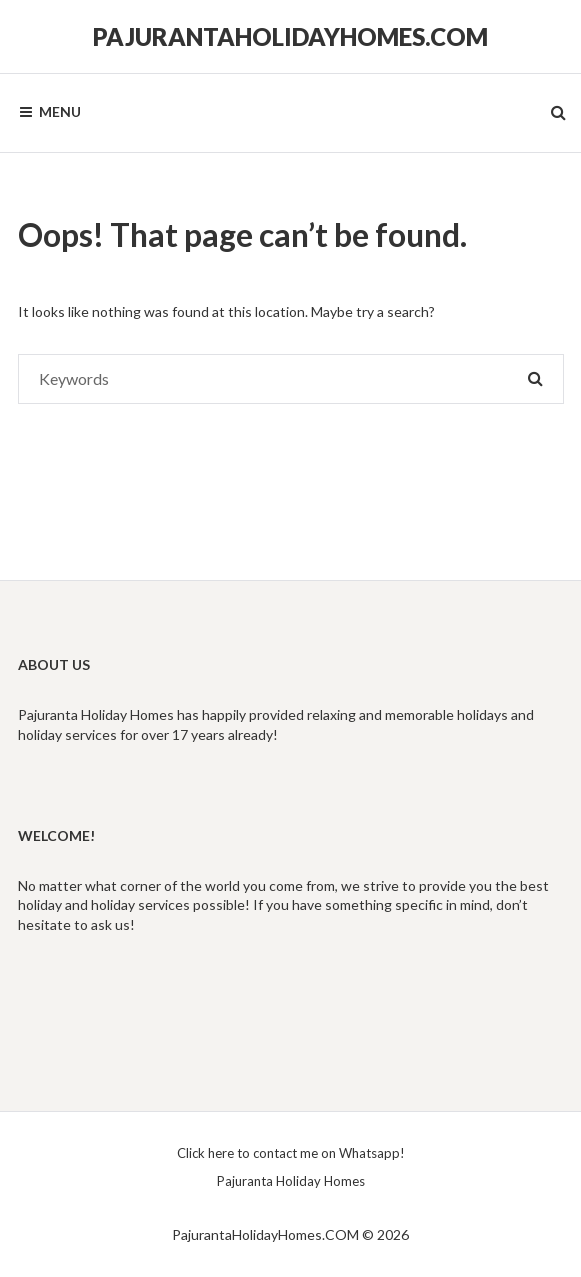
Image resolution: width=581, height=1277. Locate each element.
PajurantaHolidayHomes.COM (290, 36)
